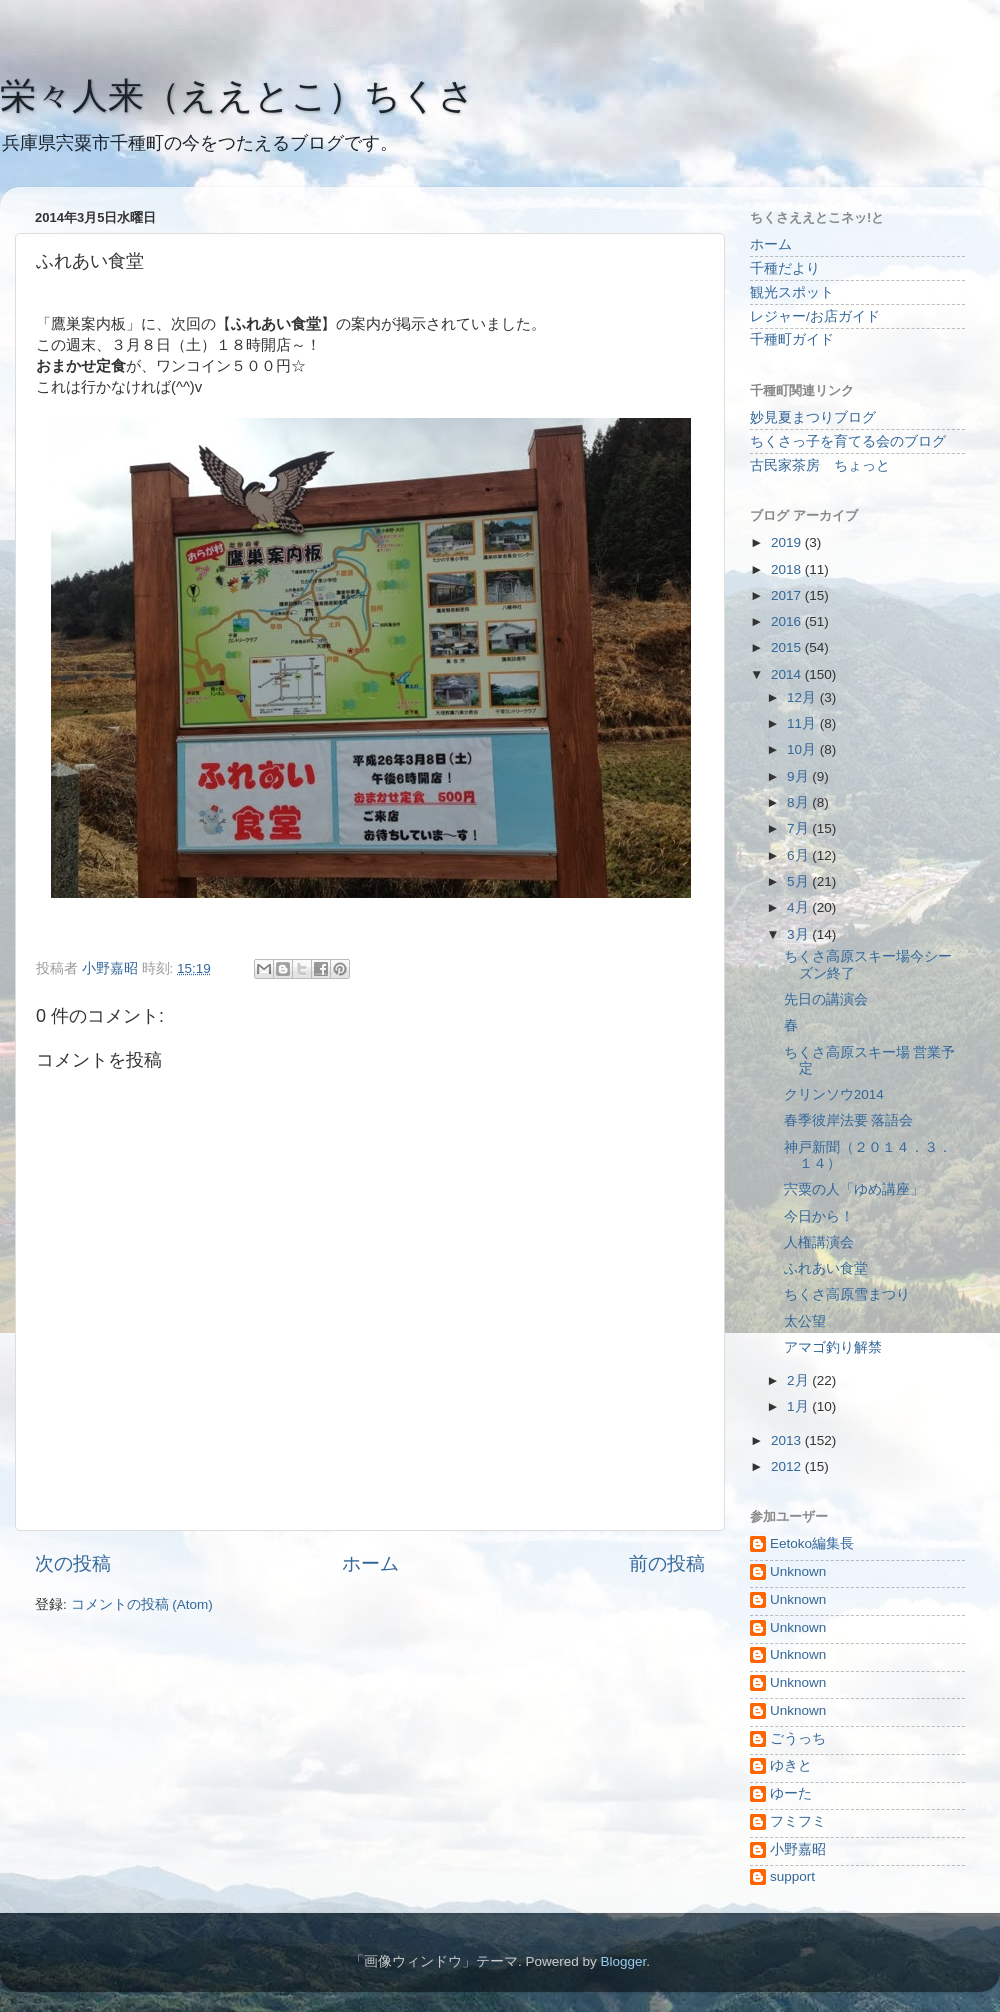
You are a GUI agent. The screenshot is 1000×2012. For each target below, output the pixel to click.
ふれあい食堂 (826, 1268)
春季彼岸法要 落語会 (849, 1120)
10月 (803, 749)
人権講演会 (819, 1242)
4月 (799, 907)
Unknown (798, 1571)
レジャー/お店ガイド (815, 316)
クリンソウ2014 (834, 1094)
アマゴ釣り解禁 (833, 1347)
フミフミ (798, 1821)
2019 (788, 542)
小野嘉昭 (798, 1849)
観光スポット (792, 292)
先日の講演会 (826, 999)
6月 (799, 855)
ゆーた (791, 1793)
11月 (803, 723)
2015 (788, 647)
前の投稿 (667, 1563)
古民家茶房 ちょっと (820, 465)
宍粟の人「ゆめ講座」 (854, 1189)
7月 (799, 828)
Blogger (623, 1961)
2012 (788, 1466)
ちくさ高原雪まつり (847, 1294)
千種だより (785, 268)
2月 (799, 1380)
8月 (799, 802)
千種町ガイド (792, 339)
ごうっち (798, 1738)
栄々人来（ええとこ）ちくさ (237, 95)
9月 (799, 776)
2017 (788, 595)
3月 (799, 934)
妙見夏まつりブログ (813, 417)
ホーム (370, 1563)
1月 (799, 1406)
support (792, 1876)
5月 (799, 881)
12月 (803, 697)
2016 (788, 621)
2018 (788, 569)
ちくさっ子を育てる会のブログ (848, 441)
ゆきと (791, 1765)
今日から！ (819, 1216)
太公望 (805, 1321)
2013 (788, 1440)
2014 (788, 674)
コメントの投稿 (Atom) (142, 1604)
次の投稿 (73, 1563)
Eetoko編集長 (812, 1543)
